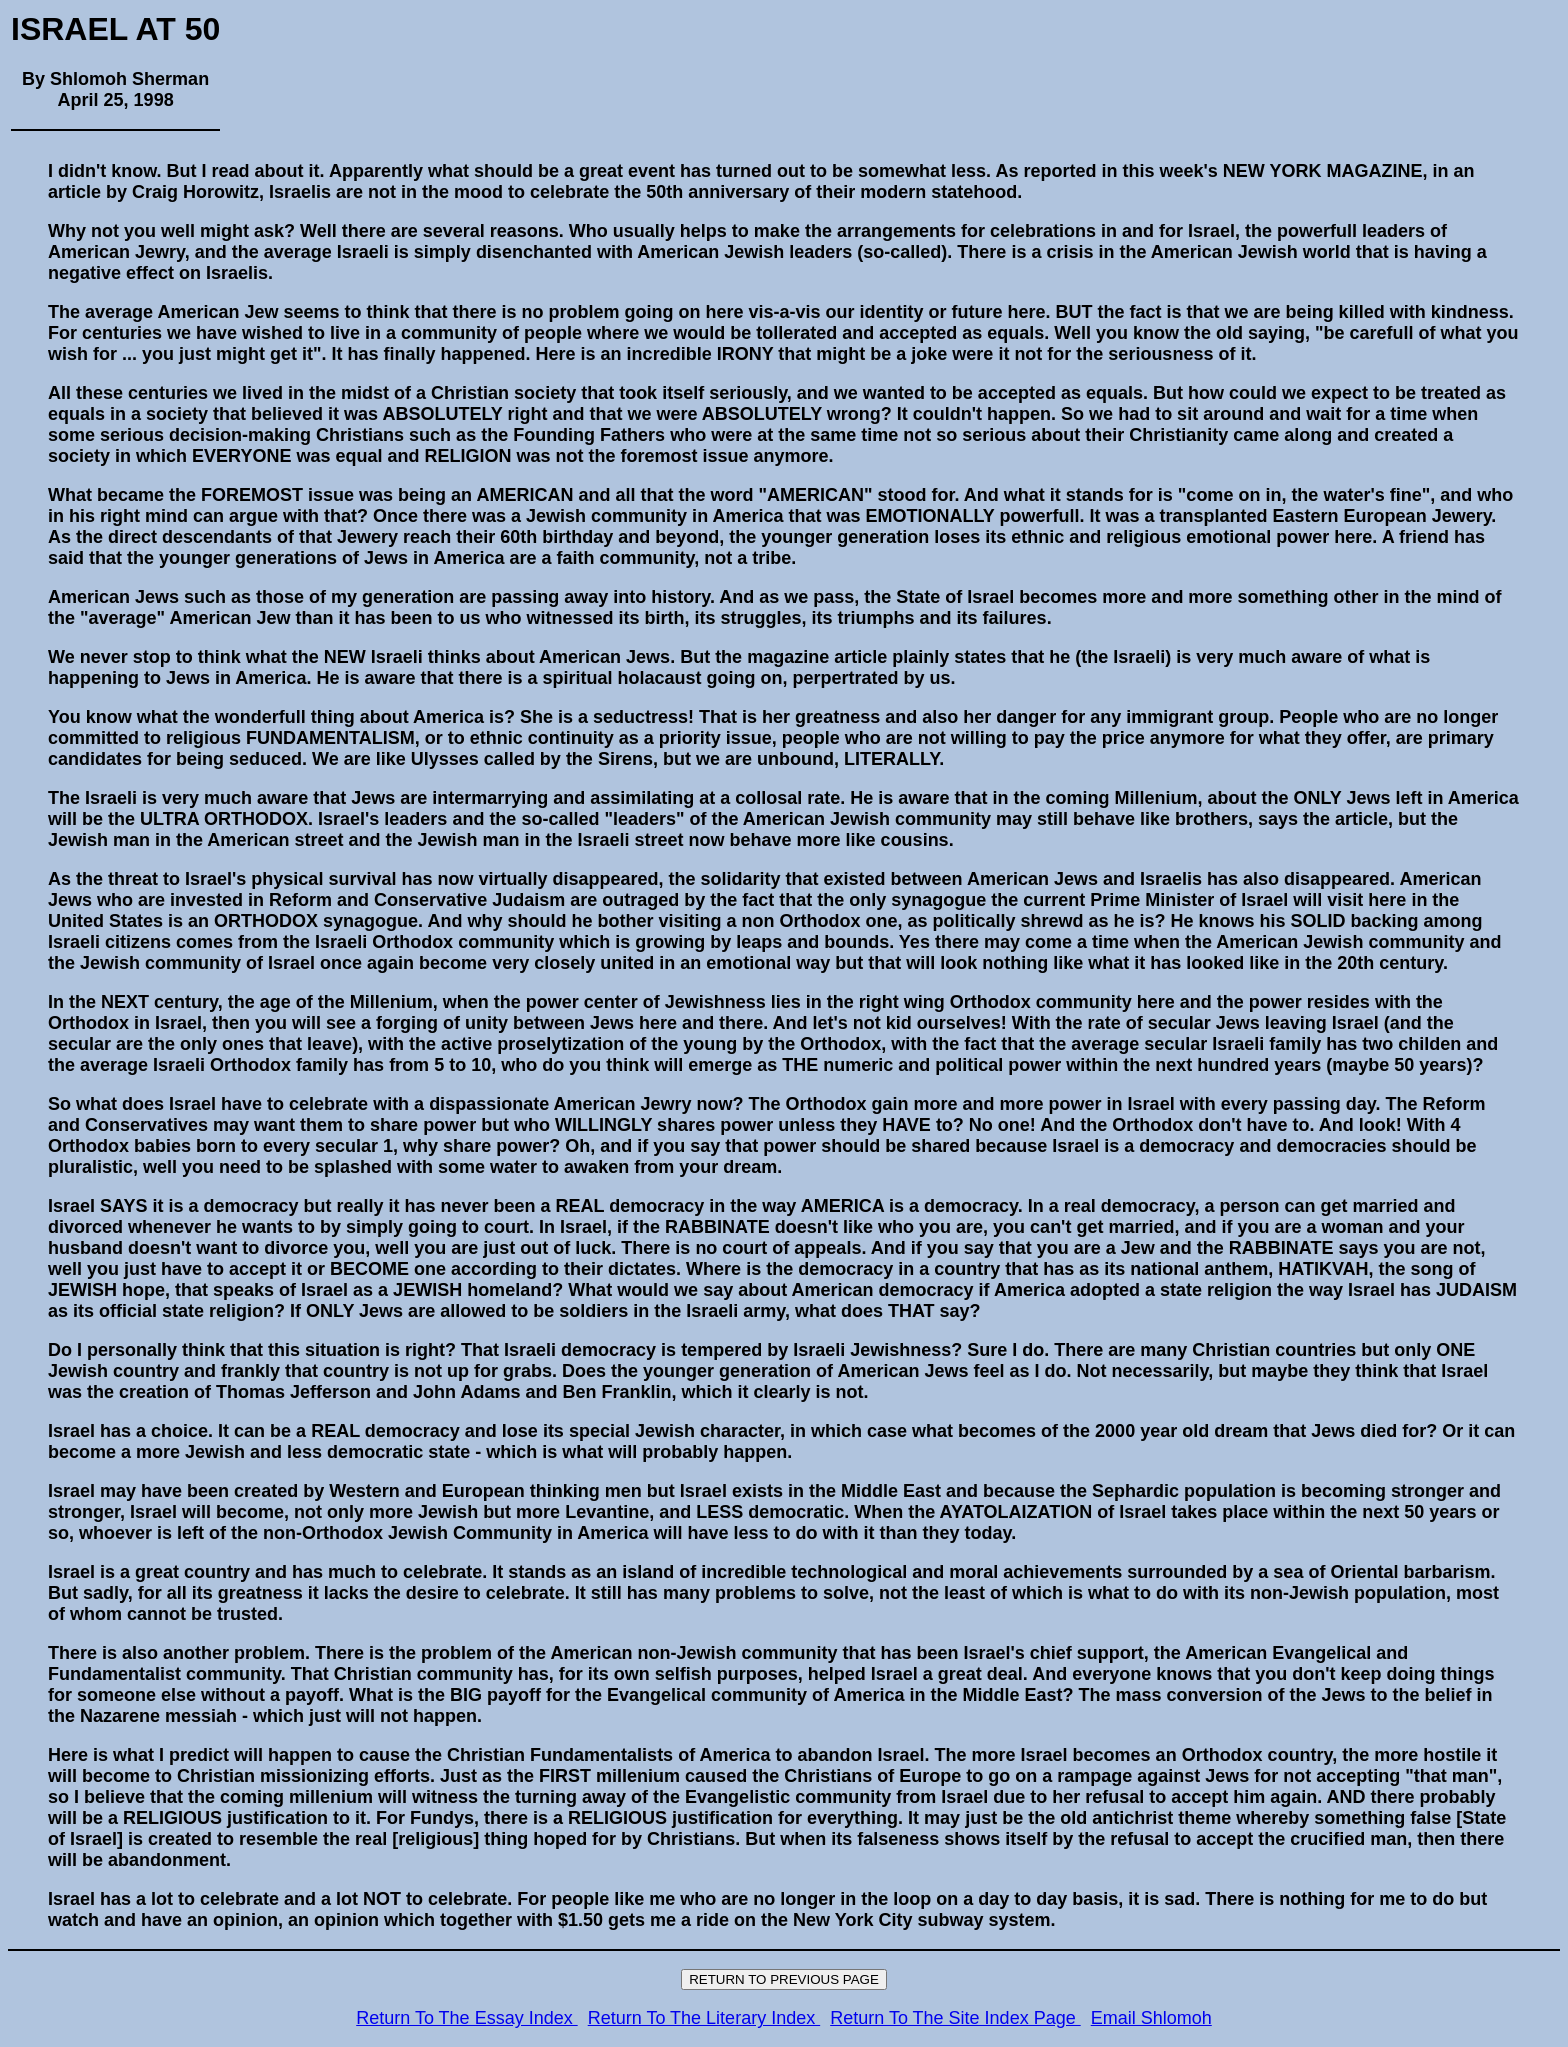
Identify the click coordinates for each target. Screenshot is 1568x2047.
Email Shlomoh (1151, 2018)
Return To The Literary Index (704, 2018)
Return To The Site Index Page (955, 2018)
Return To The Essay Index (466, 2018)
